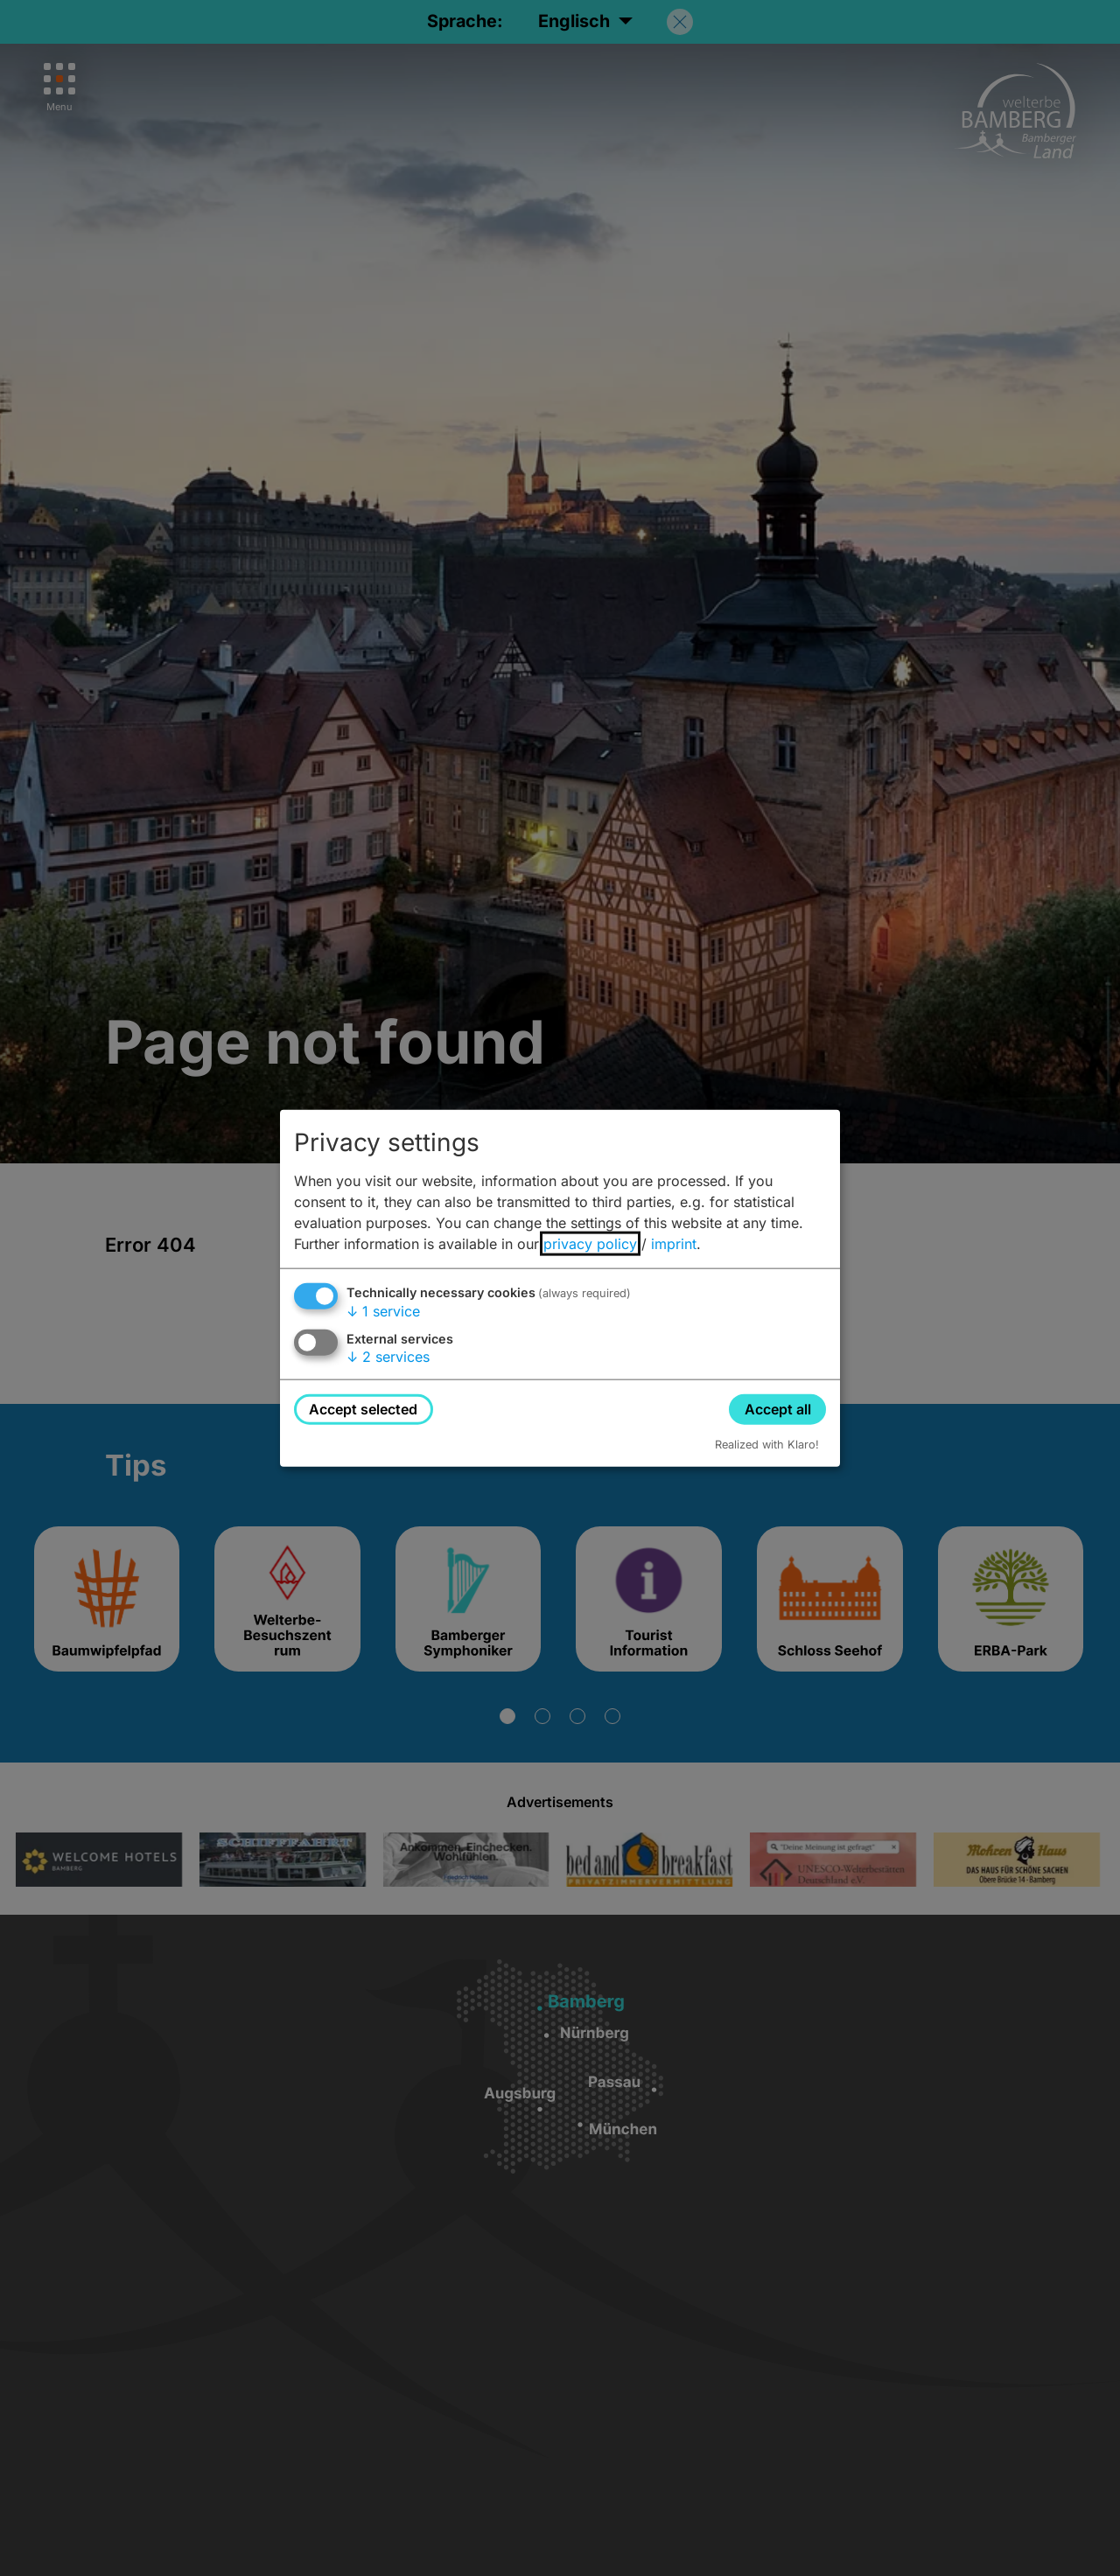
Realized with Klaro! (767, 1444)
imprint (673, 1243)
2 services (388, 1356)
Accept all (778, 1408)
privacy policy (590, 1243)
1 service (383, 1310)
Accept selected (363, 1408)
